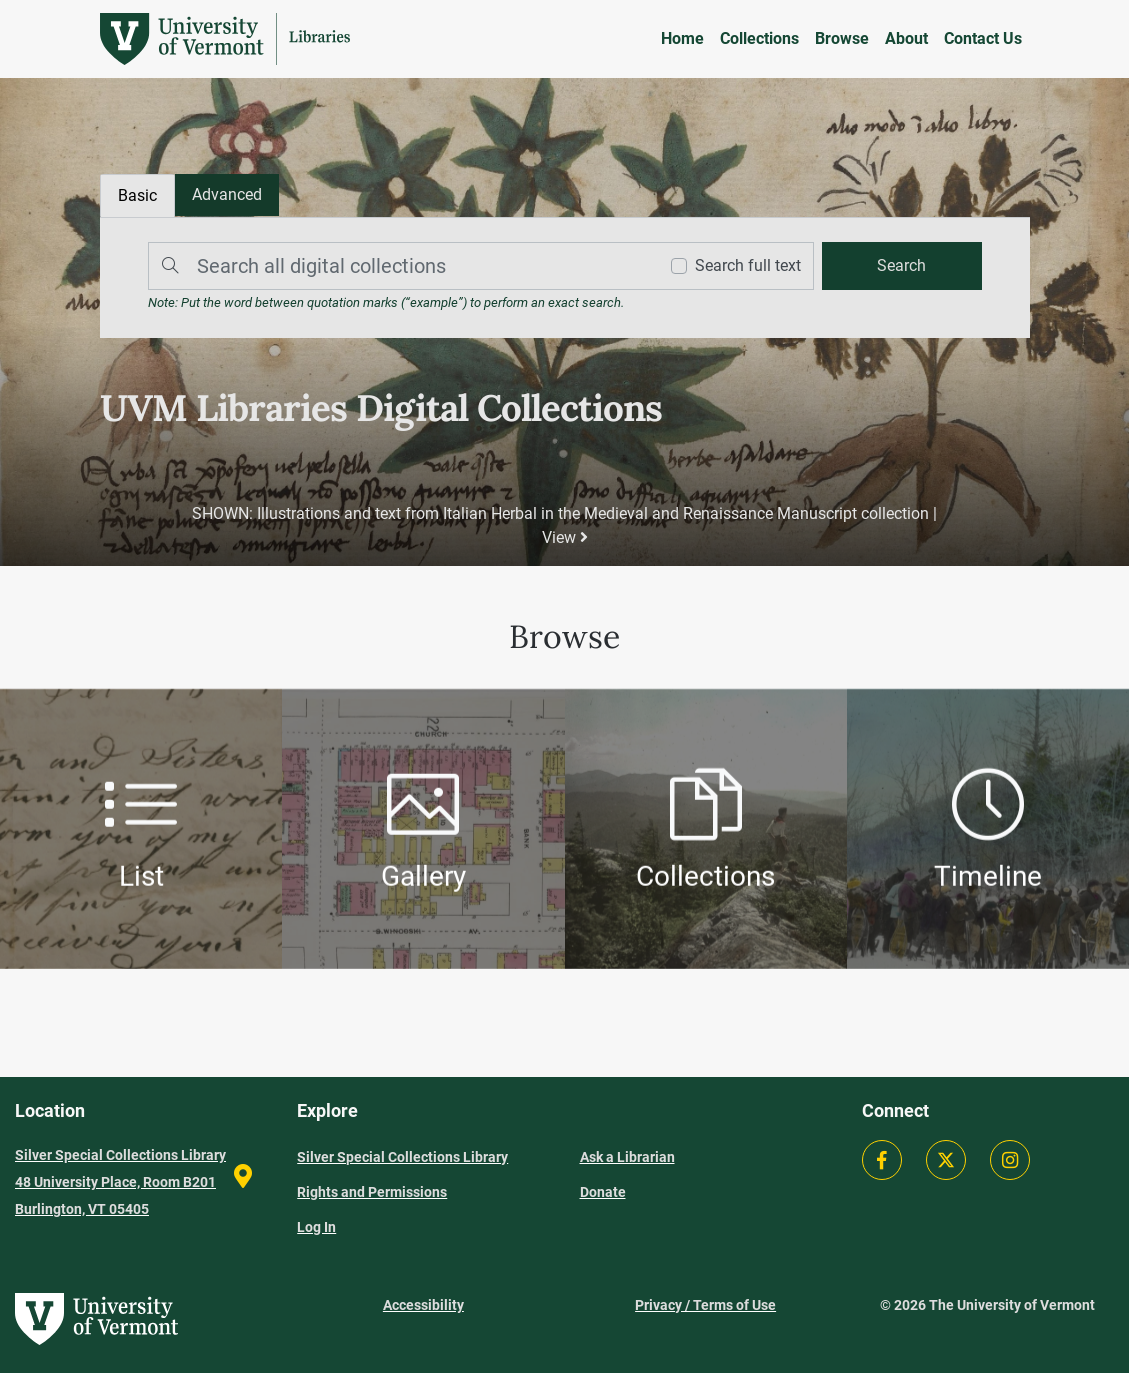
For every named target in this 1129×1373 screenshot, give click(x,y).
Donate (603, 1192)
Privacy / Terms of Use (705, 1305)
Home (682, 38)
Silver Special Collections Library (402, 1157)
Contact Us (983, 38)
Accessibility (423, 1305)
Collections (759, 38)
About (906, 38)
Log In (316, 1227)
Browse (842, 38)
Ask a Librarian (627, 1157)
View (565, 537)
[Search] (398, 266)
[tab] (227, 195)
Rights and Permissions (372, 1192)
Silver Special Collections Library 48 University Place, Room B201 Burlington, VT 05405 (120, 1182)
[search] (902, 266)
